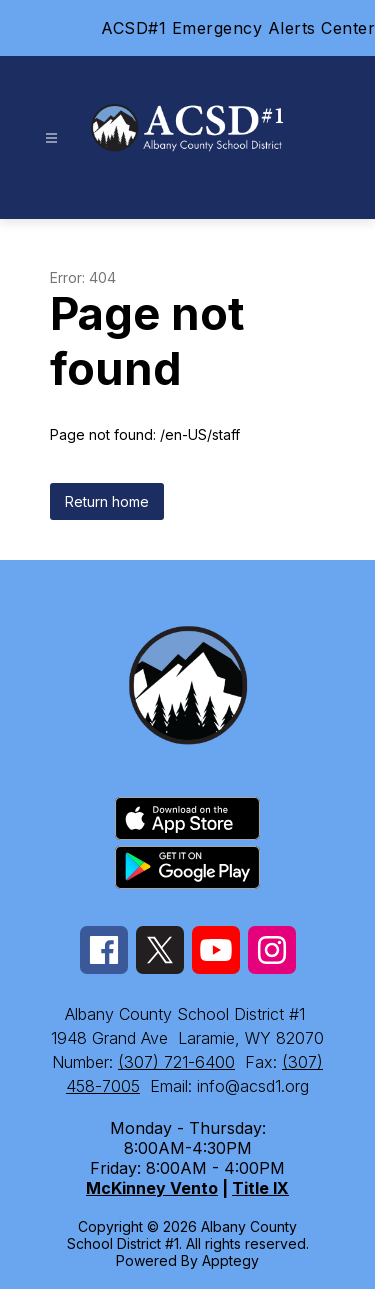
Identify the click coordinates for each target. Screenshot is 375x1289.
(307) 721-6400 (176, 1062)
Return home (107, 501)
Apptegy (230, 1260)
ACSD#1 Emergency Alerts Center (238, 28)
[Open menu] (51, 138)
